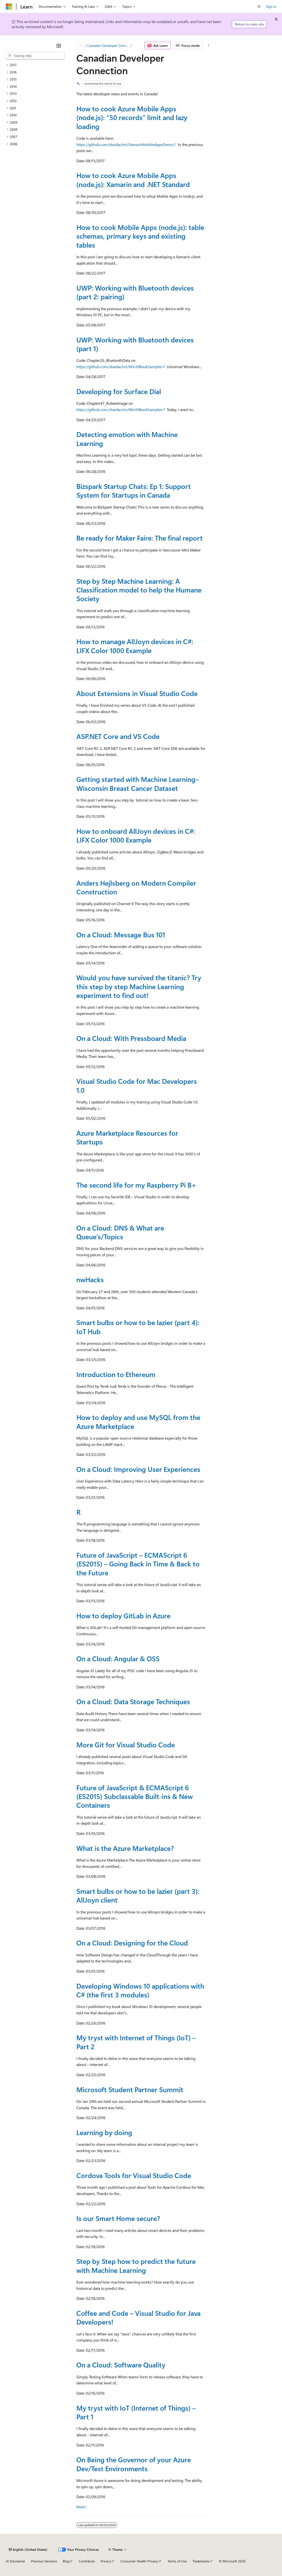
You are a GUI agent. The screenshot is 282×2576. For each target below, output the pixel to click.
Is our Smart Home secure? (118, 2218)
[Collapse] (59, 45)
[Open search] (259, 6)
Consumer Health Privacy (139, 2561)
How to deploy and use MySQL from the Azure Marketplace (138, 1421)
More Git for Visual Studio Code (125, 1744)
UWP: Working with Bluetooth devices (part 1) (135, 344)
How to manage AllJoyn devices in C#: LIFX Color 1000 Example (134, 646)
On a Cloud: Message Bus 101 (120, 934)
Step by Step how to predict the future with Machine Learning (136, 2265)
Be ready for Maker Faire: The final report (139, 537)
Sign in (271, 6)
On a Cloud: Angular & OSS (118, 1658)
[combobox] (35, 56)
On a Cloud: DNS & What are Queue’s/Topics (120, 1232)
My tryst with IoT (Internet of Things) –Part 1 (136, 2412)
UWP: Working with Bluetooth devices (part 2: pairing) (135, 292)
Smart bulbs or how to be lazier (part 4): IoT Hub (137, 1327)
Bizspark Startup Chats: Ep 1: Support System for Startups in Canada (133, 490)
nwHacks (90, 1279)
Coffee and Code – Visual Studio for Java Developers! (138, 2317)
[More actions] (208, 45)
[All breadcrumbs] (80, 45)
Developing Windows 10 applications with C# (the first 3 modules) (140, 1990)
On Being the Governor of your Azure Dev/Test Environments (133, 2464)
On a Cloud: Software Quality (120, 2364)
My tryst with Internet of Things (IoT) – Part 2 (136, 2042)
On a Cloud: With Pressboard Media (131, 1038)
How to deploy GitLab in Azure (123, 1615)
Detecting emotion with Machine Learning (127, 438)
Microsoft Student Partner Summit (129, 2089)
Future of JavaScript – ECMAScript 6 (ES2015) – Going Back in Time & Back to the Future (138, 1563)
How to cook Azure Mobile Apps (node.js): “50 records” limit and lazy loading (131, 117)
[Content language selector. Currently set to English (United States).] (28, 2549)
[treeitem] (35, 65)
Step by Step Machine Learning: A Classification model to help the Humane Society (138, 589)
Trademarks (201, 2561)
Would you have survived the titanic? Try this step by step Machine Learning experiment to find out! (138, 986)
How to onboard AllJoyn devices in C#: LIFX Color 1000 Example (135, 835)
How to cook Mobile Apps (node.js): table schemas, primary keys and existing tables (140, 236)
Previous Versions (44, 2561)
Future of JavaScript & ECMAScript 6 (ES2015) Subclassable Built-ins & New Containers (134, 1796)
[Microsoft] (9, 6)
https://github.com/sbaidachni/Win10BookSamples (119, 366)
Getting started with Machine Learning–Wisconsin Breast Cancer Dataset (137, 783)
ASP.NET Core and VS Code (118, 736)
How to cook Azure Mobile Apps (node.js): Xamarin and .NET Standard (133, 179)
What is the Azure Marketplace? (125, 1848)
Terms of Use (177, 2561)
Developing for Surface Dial (118, 391)
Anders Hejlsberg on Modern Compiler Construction (136, 887)
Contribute (87, 2561)
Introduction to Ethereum (115, 1374)
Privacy (106, 2561)
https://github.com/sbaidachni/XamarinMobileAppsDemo (124, 144)
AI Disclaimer (15, 2561)
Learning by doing (104, 2132)
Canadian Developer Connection (108, 45)
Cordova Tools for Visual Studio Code (133, 2175)
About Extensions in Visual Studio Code (137, 693)
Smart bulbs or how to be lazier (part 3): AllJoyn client (137, 1895)
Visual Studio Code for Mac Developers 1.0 (136, 1085)
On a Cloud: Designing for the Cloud (132, 1942)
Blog (66, 2561)
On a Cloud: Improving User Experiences (138, 1469)
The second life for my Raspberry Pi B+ (136, 1184)
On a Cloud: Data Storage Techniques (133, 1701)
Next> (81, 2506)
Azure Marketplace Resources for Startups (127, 1137)
